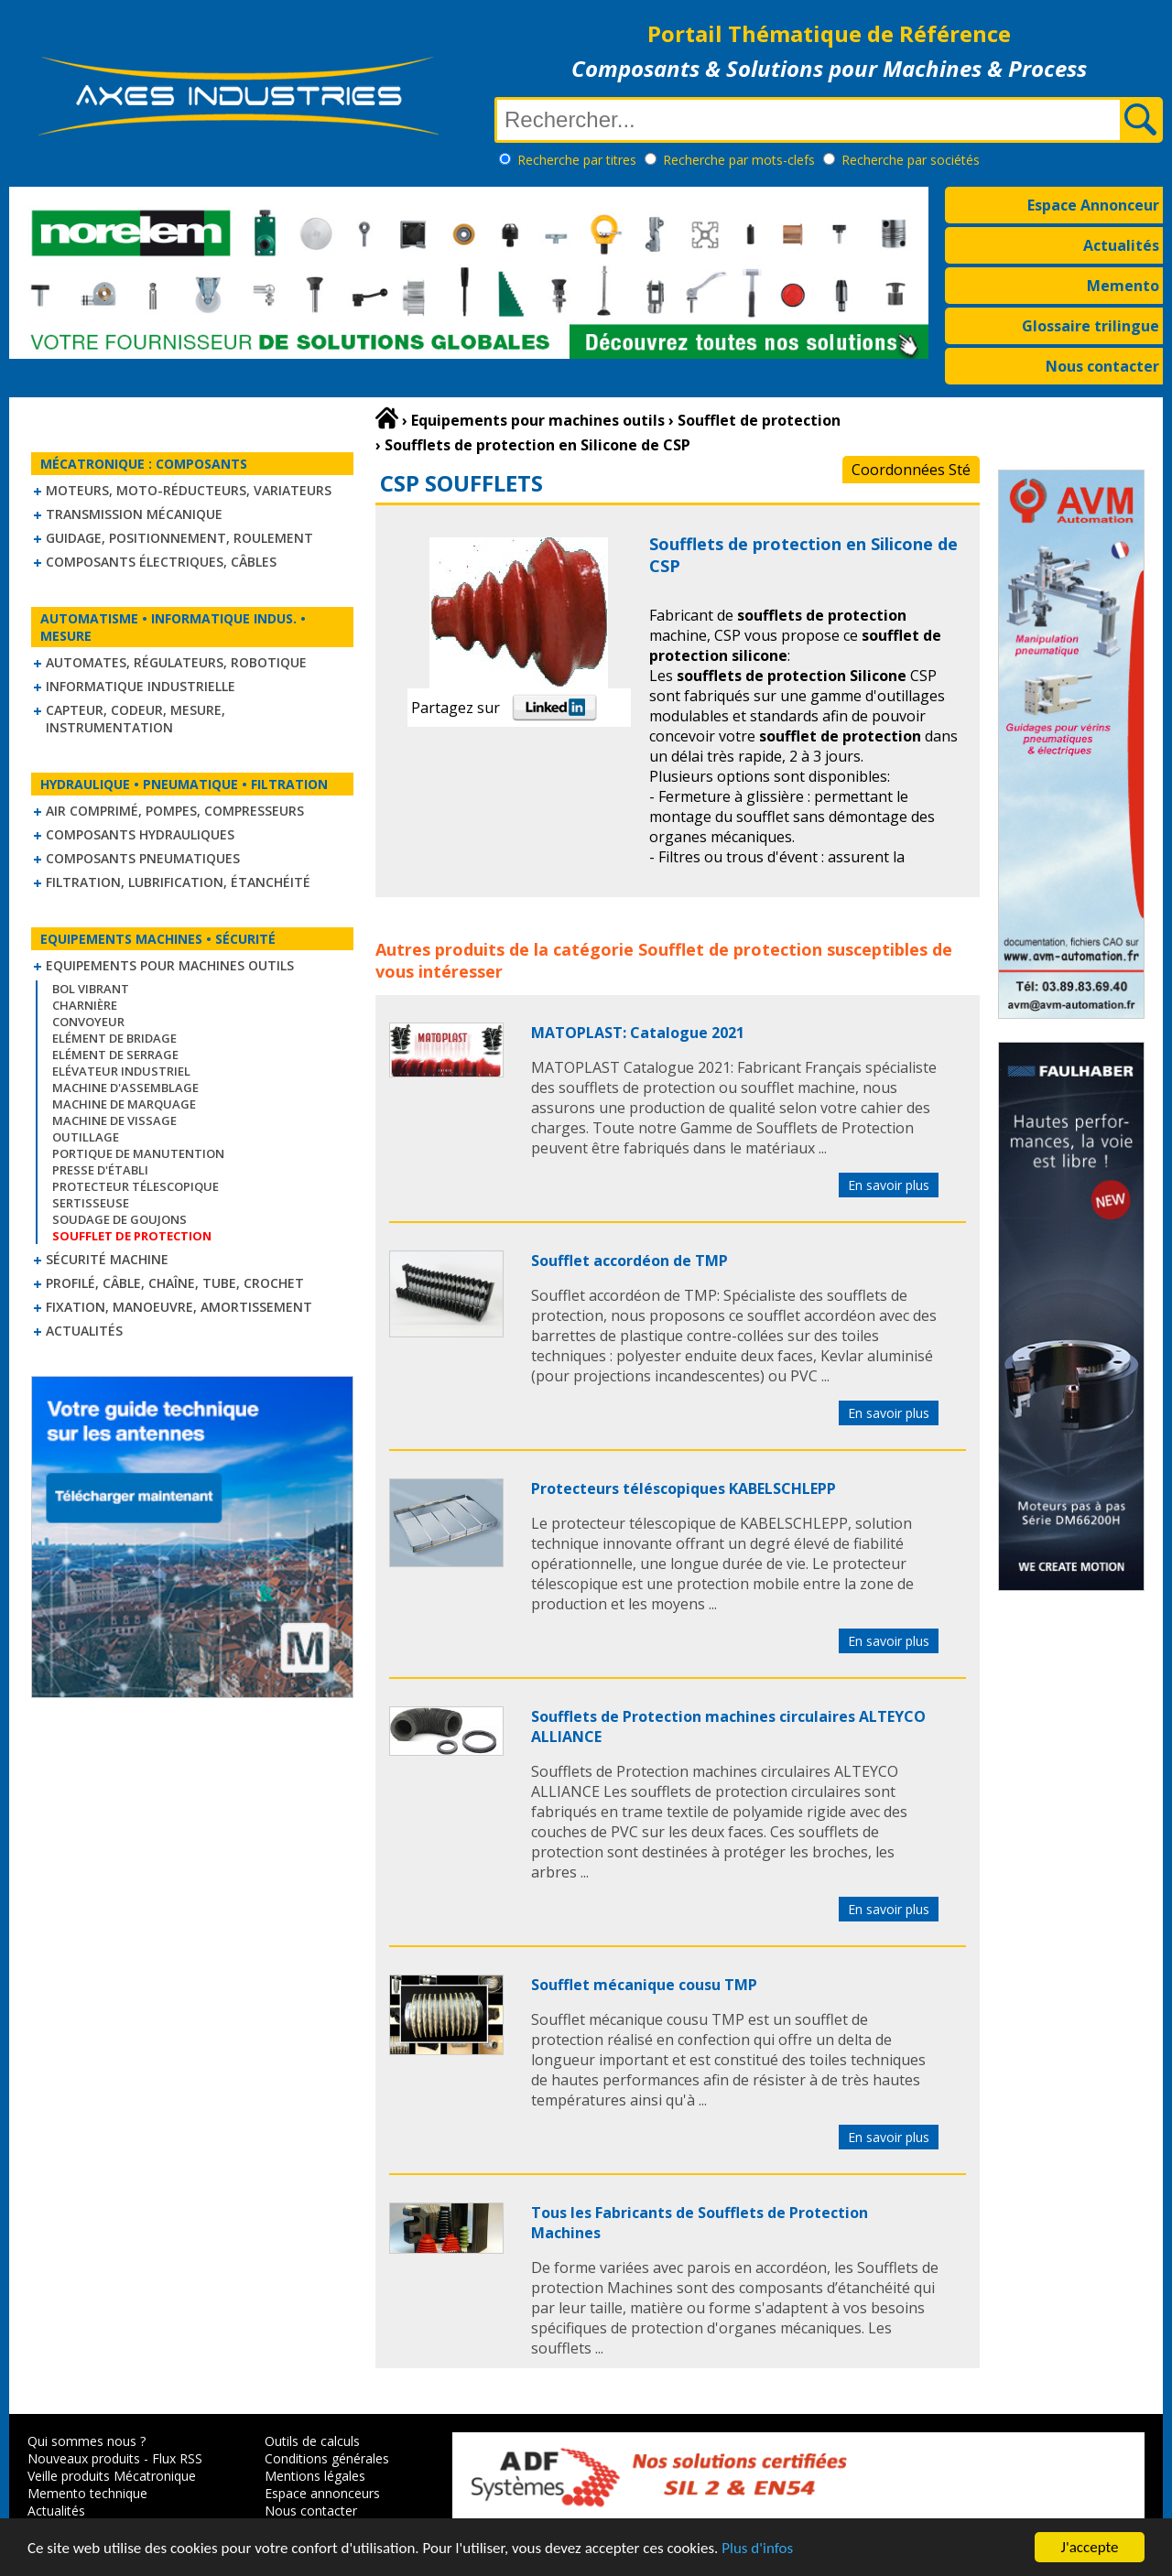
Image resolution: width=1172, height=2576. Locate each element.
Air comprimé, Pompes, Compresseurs (175, 810)
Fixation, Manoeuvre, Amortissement (179, 1306)
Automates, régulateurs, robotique (176, 662)
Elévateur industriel (121, 1071)
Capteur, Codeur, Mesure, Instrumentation (135, 718)
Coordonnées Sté (911, 470)
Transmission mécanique (134, 514)
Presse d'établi (100, 1170)
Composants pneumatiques (143, 858)
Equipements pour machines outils (170, 965)
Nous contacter (1102, 366)
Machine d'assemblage (125, 1087)
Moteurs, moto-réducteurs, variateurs (188, 490)
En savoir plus (888, 1185)
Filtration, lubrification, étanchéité (178, 882)
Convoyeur (88, 1021)
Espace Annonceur (1093, 205)
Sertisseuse (90, 1203)
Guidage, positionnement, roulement (179, 538)
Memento (1123, 286)
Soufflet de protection (730, 949)
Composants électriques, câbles (161, 561)
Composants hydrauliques (140, 834)
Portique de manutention (138, 1153)
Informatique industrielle (140, 686)
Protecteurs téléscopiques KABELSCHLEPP (683, 1488)
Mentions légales (315, 2475)
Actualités (1121, 245)
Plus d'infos (757, 2550)
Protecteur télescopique (135, 1186)
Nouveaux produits (83, 2458)
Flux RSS (177, 2458)
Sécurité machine (107, 1259)
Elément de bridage (114, 1038)
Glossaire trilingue (1090, 326)
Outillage (85, 1137)
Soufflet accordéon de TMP (629, 1260)
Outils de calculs (312, 2441)
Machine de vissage (114, 1120)
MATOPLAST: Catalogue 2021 (637, 1033)
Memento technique (87, 2493)
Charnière (84, 1005)
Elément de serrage (115, 1054)
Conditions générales (327, 2458)
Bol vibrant (90, 988)
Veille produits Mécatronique (111, 2475)
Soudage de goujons (119, 1219)
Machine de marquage (124, 1104)
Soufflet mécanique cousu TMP (644, 1985)
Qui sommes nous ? (86, 2441)
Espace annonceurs (322, 2493)
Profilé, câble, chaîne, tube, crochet (175, 1283)
